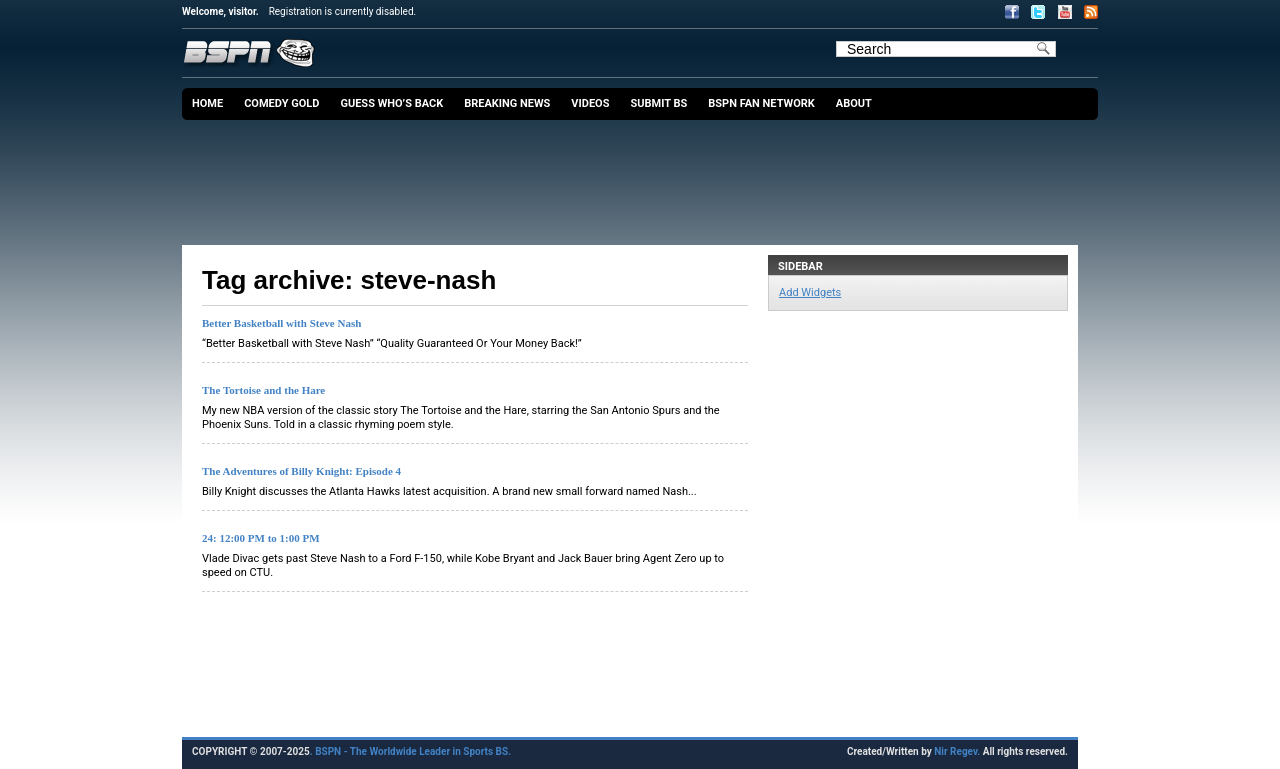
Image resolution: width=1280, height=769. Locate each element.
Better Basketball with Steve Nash (281, 323)
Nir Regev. (958, 751)
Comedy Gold (281, 103)
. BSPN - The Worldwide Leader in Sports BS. (410, 751)
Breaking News (507, 103)
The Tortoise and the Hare (263, 390)
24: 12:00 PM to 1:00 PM (261, 538)
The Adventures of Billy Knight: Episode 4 (301, 471)
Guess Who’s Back (391, 103)
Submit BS (658, 103)
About (854, 103)
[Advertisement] (645, 175)
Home (207, 103)
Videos (590, 103)
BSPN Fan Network (761, 103)
